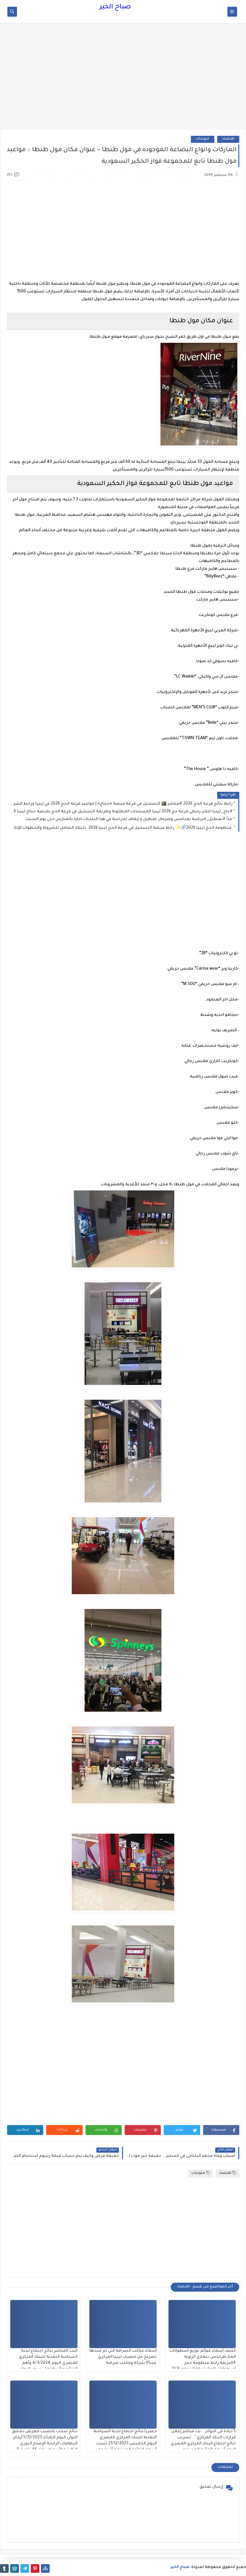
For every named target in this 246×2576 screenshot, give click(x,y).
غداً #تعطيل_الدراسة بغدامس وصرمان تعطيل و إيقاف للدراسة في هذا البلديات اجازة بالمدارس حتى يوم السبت (129, 819)
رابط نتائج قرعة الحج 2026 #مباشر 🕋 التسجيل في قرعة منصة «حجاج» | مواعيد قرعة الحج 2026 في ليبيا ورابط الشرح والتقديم (121, 804)
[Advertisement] (123, 79)
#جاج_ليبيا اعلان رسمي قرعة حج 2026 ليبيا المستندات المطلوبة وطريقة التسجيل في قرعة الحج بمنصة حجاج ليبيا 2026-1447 (121, 811)
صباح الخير (115, 7)
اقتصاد (228, 139)
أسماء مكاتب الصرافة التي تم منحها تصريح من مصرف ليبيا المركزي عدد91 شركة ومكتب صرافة (123, 2357)
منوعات (202, 139)
